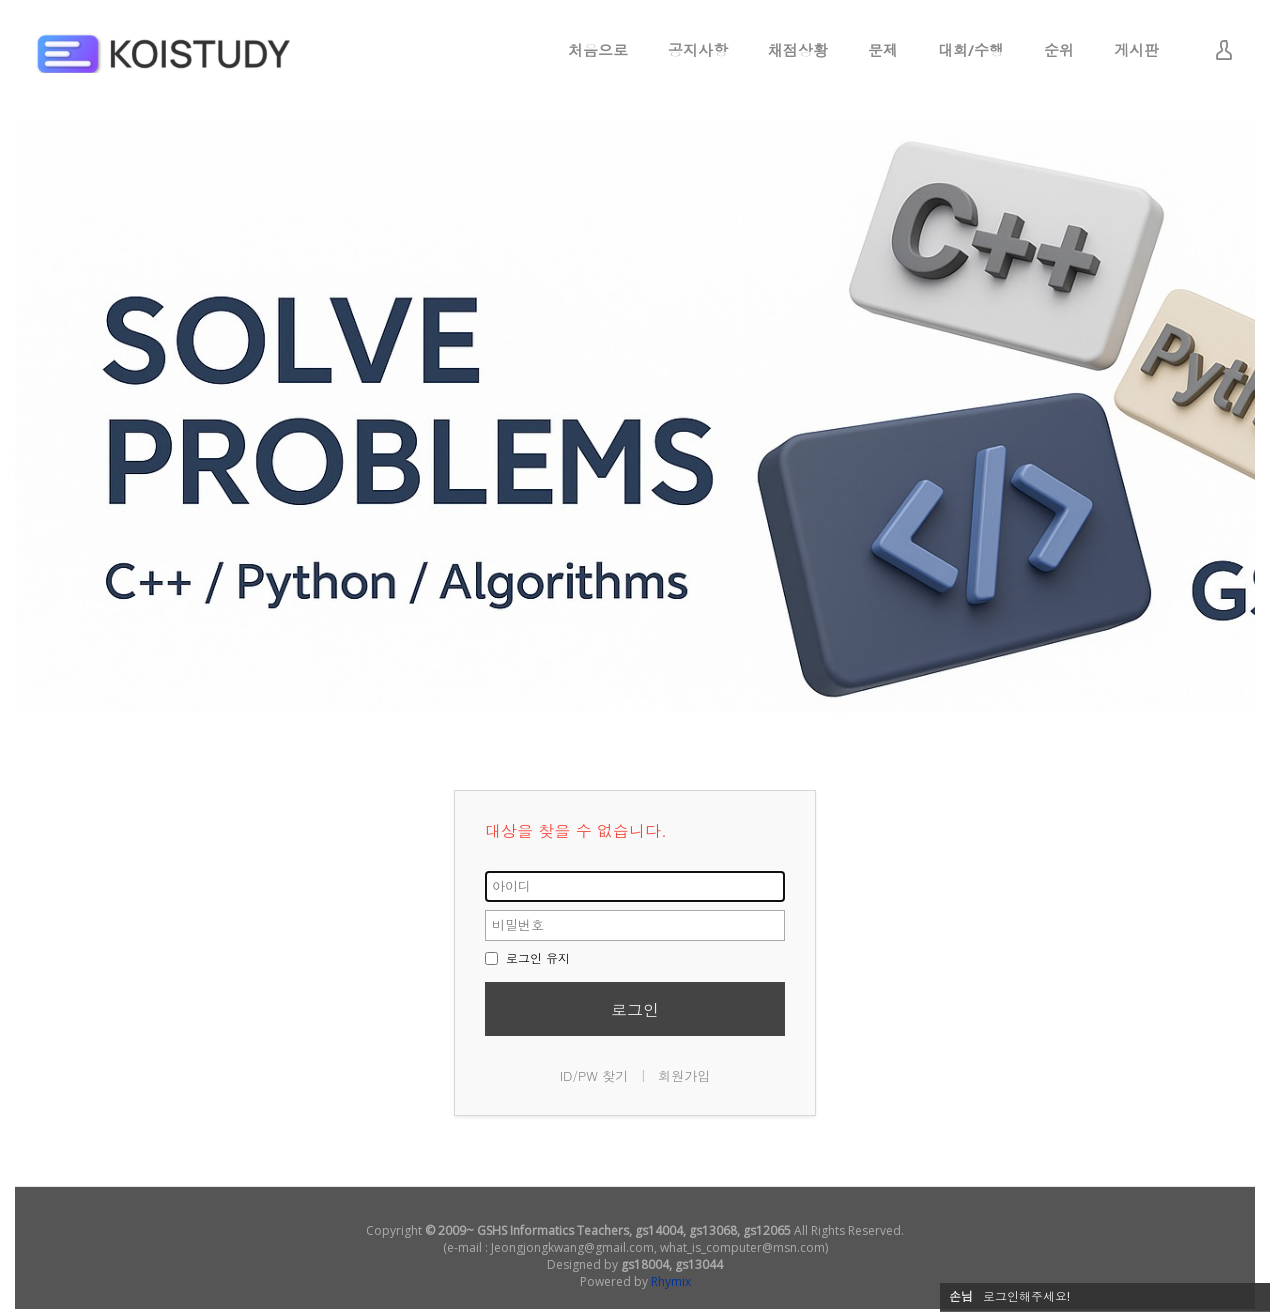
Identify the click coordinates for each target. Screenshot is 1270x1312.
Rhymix (671, 1281)
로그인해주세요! (1026, 1296)
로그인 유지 (527, 957)
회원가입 (684, 1075)
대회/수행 (971, 50)
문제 (883, 50)
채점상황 (798, 50)
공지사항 (698, 50)
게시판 (1136, 50)
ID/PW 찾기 (594, 1075)
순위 (1059, 50)
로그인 (635, 1009)
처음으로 (598, 50)
